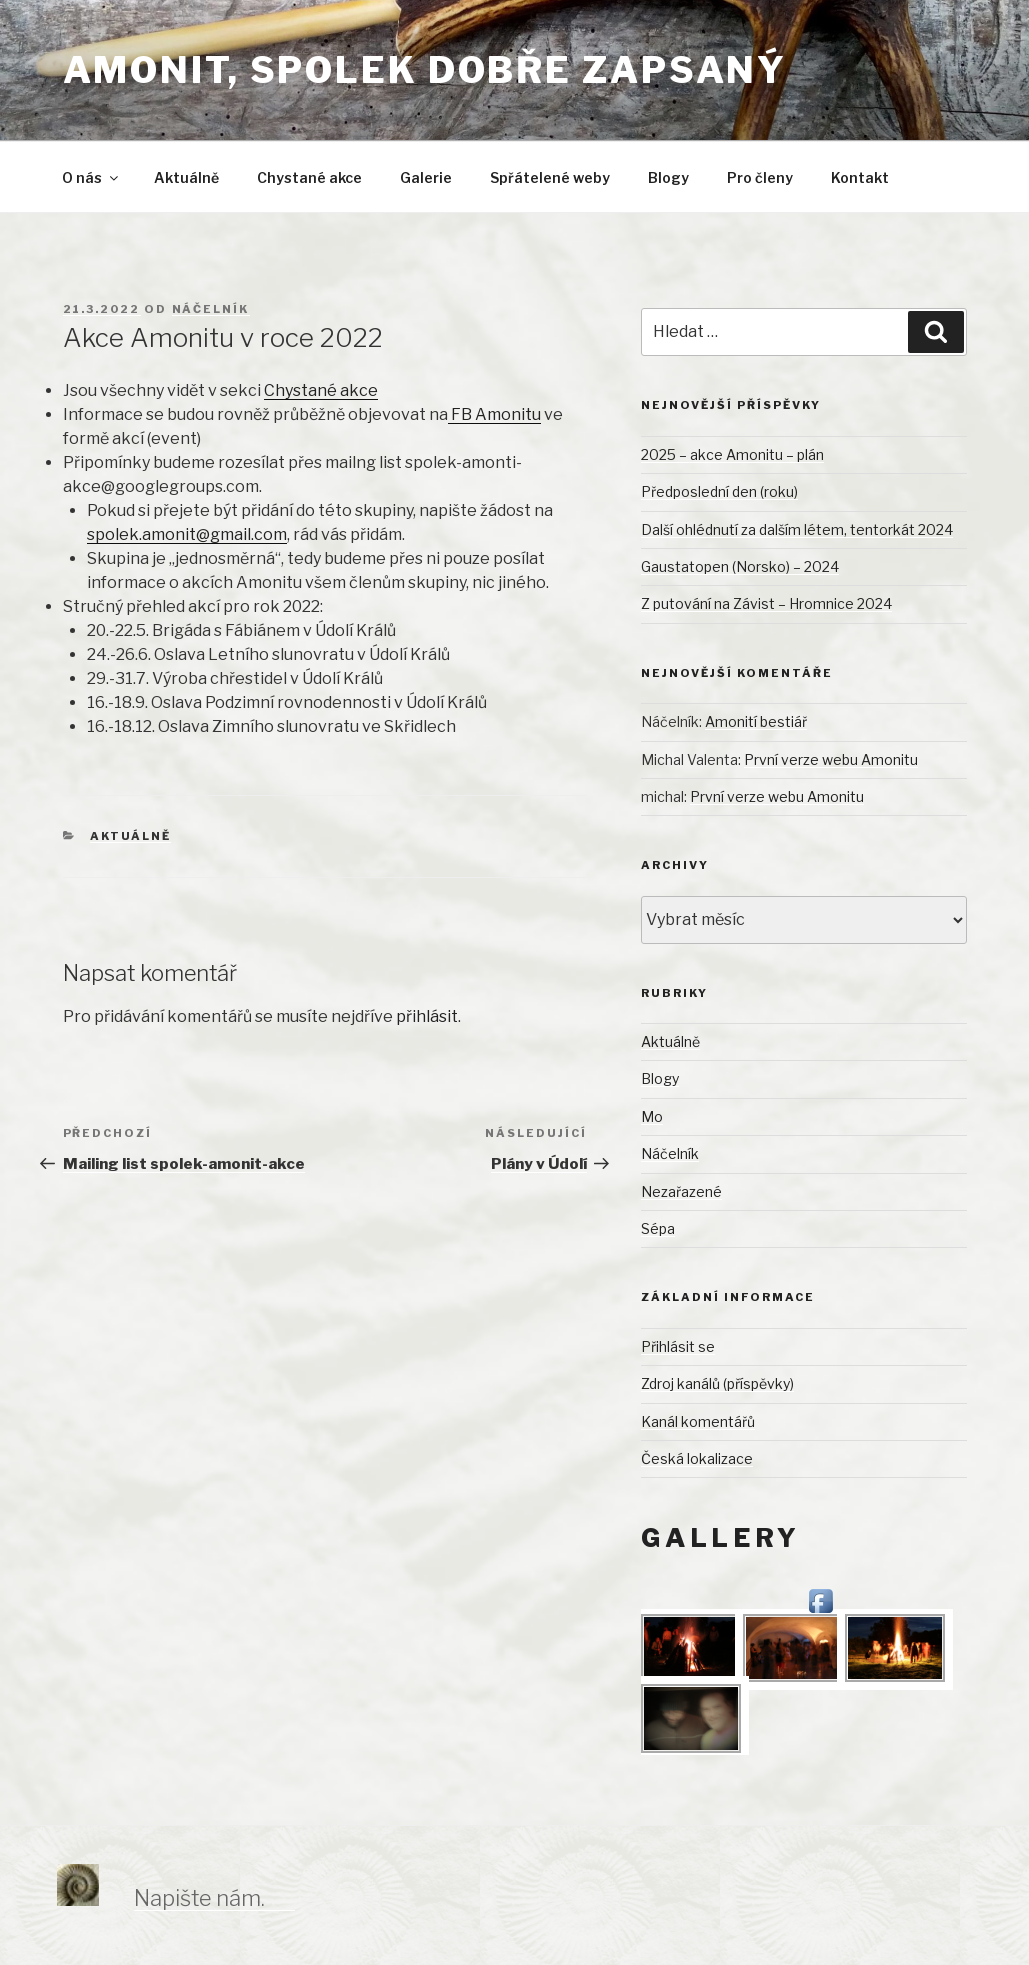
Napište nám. (199, 1898)
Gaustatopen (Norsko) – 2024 (740, 566)
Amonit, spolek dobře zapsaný (425, 70)
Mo (652, 1116)
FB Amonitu (494, 414)
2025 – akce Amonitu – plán (732, 454)
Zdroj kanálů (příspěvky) (717, 1383)
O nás (91, 177)
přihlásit (427, 1016)
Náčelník (211, 309)
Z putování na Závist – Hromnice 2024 (766, 603)
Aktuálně (186, 177)
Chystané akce (309, 177)
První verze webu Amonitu (831, 759)
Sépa (658, 1228)
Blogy (668, 177)
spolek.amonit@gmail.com (187, 534)
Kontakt (860, 177)
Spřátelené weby (550, 177)
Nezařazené (681, 1191)
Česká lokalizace (697, 1458)
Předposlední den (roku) (719, 491)
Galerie (426, 177)
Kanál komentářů (698, 1421)
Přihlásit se (678, 1346)
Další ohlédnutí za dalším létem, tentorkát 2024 (797, 529)
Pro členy (760, 177)
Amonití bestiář (756, 721)
